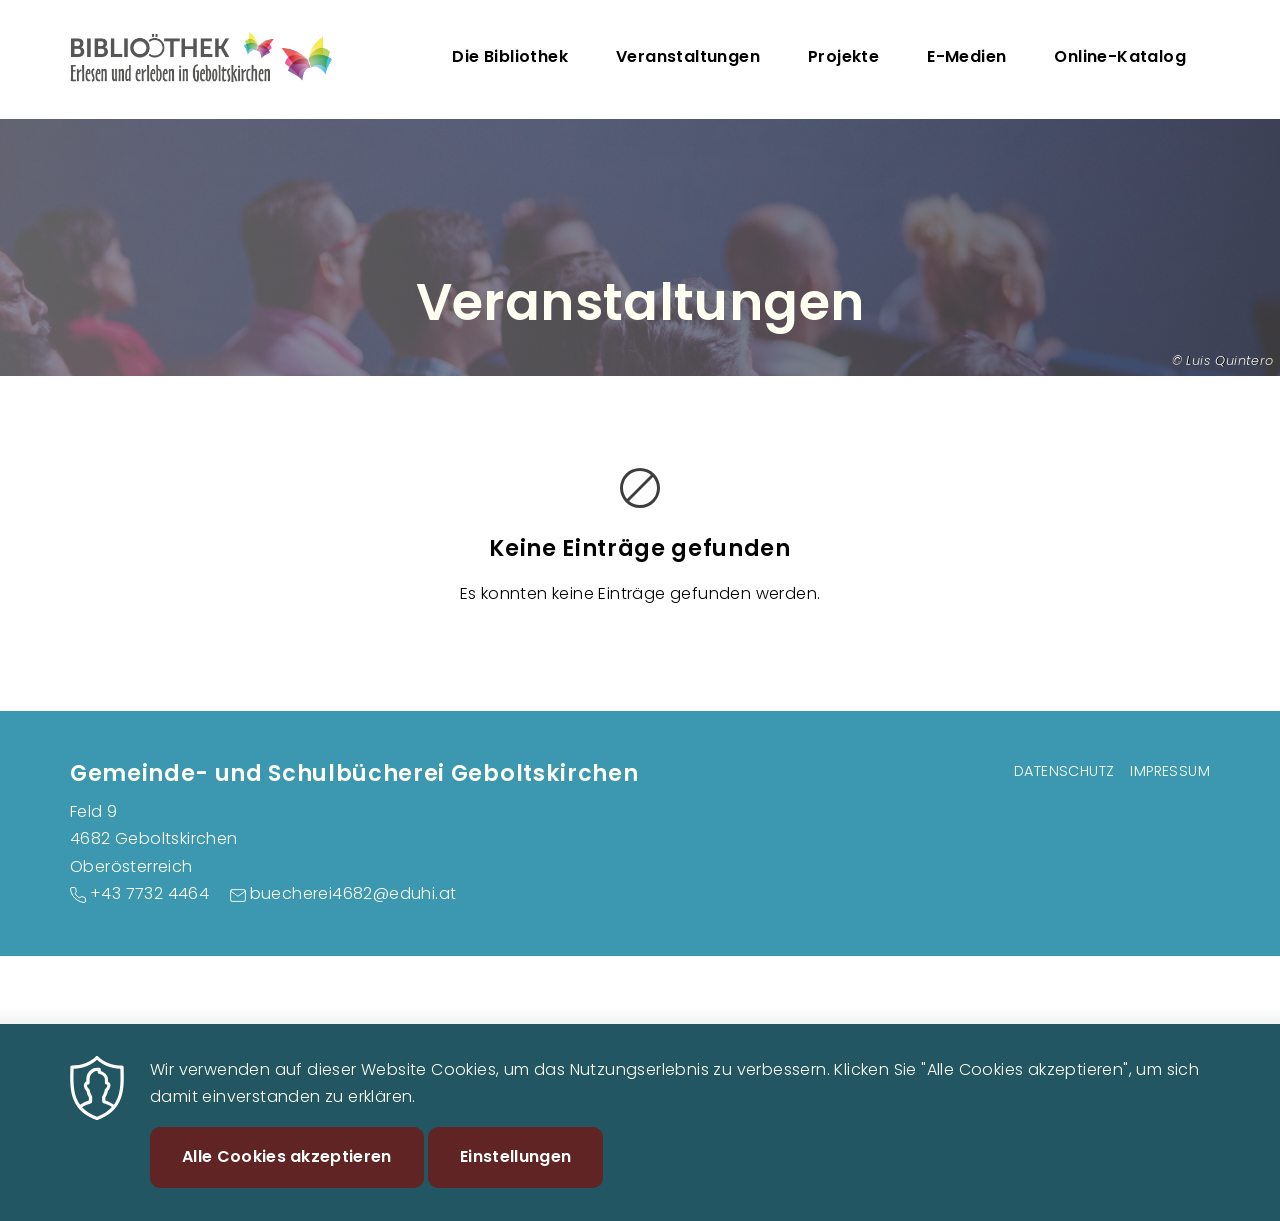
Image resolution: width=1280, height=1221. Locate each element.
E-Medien (966, 56)
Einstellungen (515, 1175)
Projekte (843, 56)
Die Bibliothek (510, 56)
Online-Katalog (1120, 56)
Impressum (1170, 771)
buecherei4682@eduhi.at (353, 893)
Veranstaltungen (688, 56)
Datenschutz (1064, 771)
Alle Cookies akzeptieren (287, 1175)
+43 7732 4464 (149, 893)
